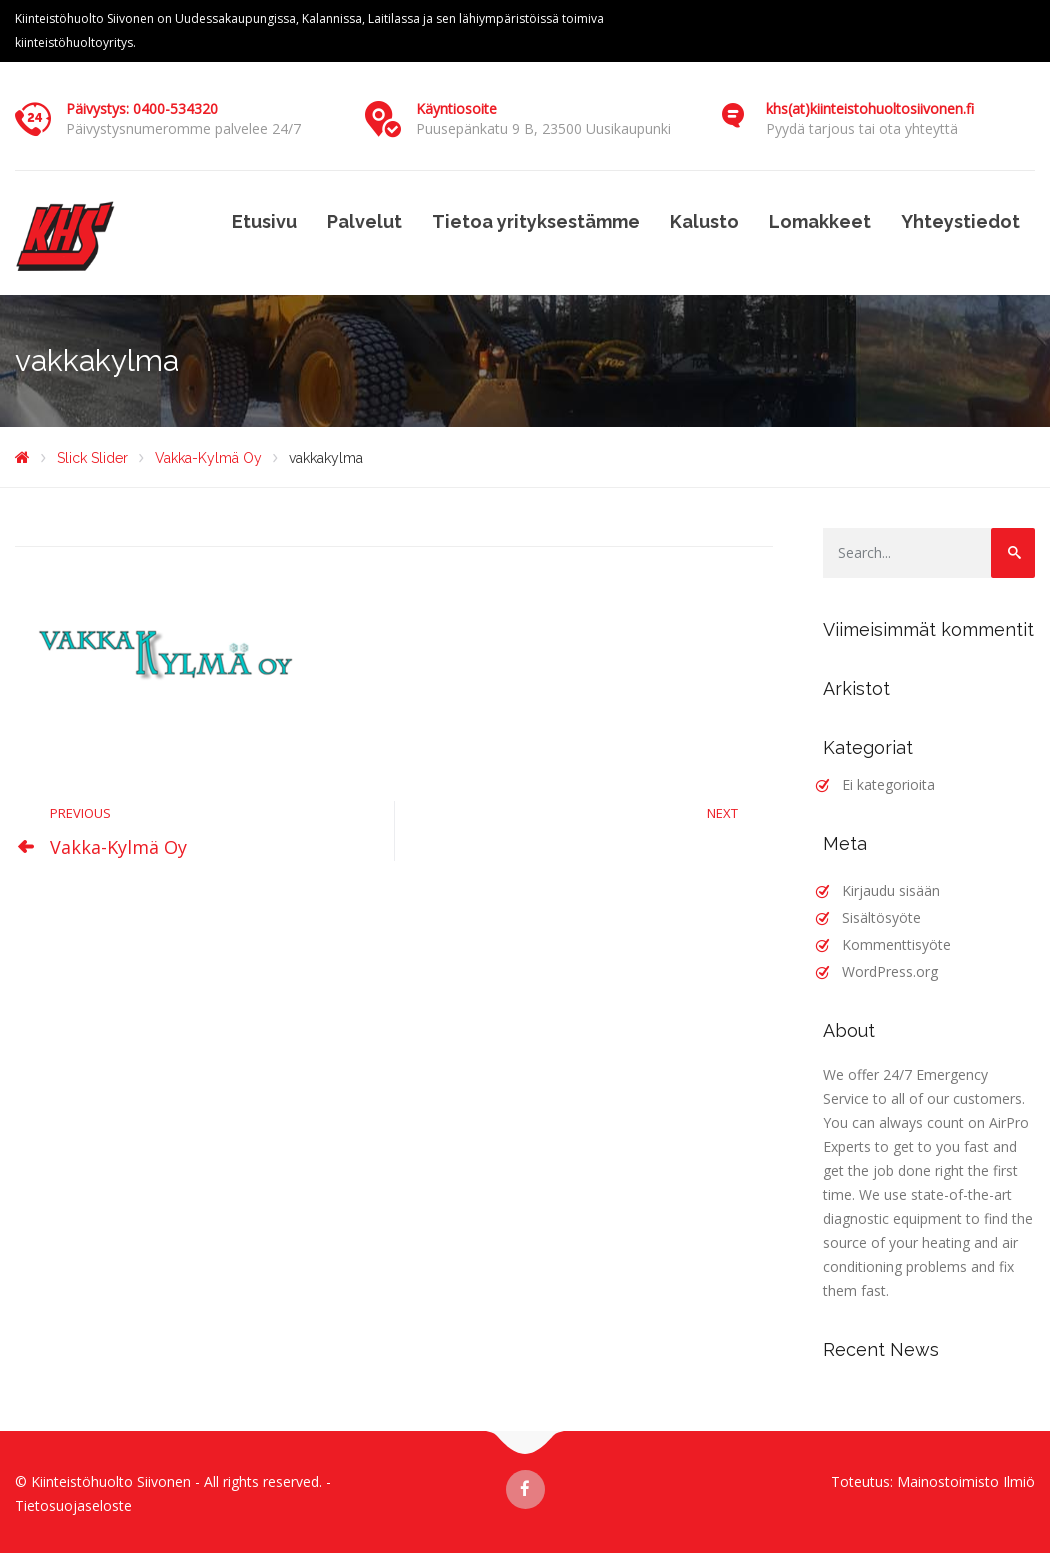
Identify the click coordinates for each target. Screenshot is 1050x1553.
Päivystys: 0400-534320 (142, 108)
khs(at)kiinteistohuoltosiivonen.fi (870, 108)
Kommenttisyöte (896, 944)
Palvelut (364, 221)
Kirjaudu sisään (891, 890)
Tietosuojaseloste (73, 1505)
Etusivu (264, 221)
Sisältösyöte (881, 917)
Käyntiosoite (456, 108)
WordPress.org (890, 971)
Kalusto (704, 221)
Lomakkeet (820, 221)
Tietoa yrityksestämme (536, 221)
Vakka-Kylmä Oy (118, 847)
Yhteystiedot (960, 221)
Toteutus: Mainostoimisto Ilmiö (933, 1481)
